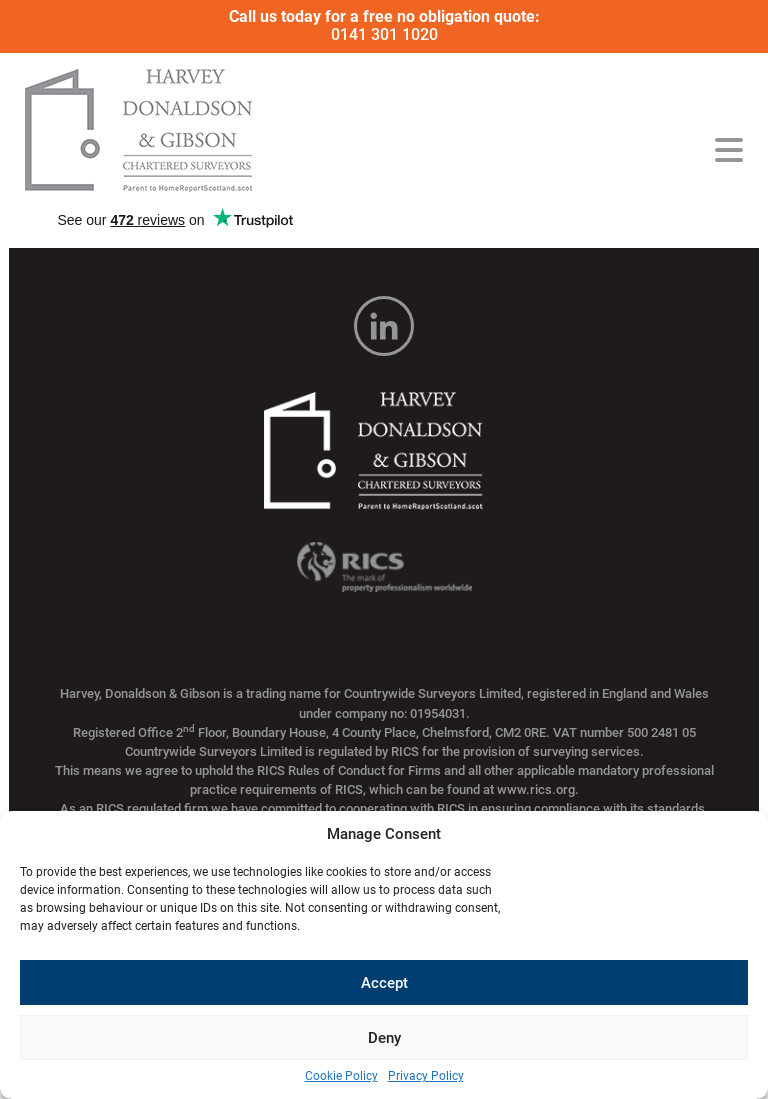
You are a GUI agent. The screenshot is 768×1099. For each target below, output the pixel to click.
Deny (384, 1038)
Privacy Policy (426, 1076)
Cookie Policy (341, 1076)
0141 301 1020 (384, 34)
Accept (384, 983)
